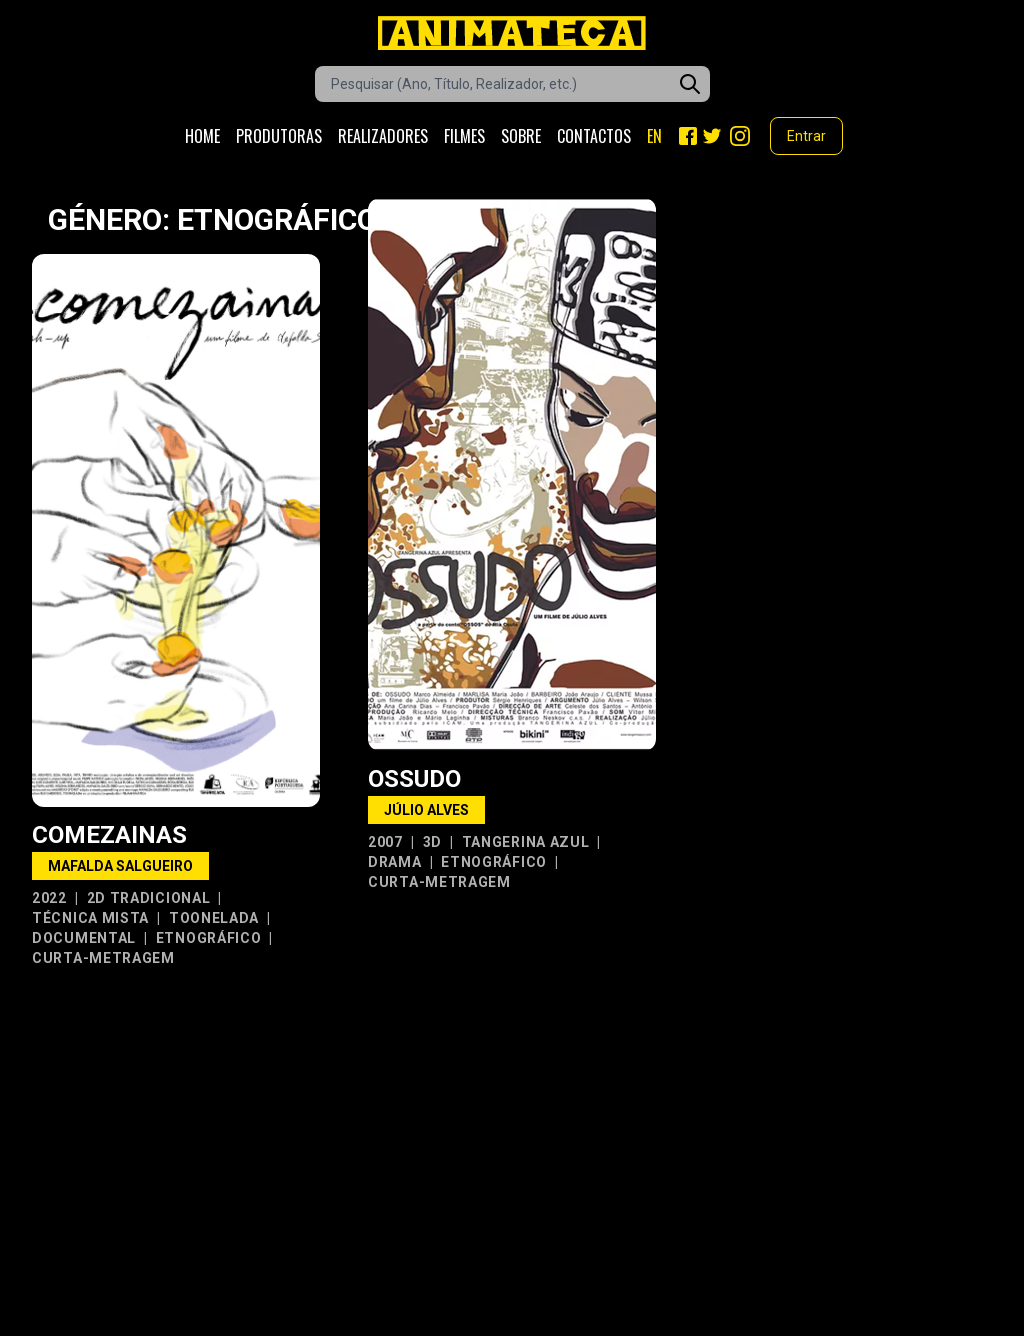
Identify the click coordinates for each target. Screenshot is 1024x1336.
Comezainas (109, 835)
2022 (49, 898)
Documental (84, 938)
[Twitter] (712, 136)
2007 (385, 842)
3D (432, 842)
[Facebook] (688, 136)
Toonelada (214, 918)
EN (654, 136)
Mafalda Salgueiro (120, 866)
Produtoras (279, 136)
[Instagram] (740, 136)
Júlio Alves (426, 810)
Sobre (521, 136)
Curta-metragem (103, 958)
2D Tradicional (149, 898)
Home (202, 136)
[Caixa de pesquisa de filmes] (512, 84)
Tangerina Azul (526, 842)
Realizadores (383, 136)
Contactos (594, 136)
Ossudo (414, 779)
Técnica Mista (90, 918)
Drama (395, 862)
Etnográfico (209, 938)
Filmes (464, 136)
